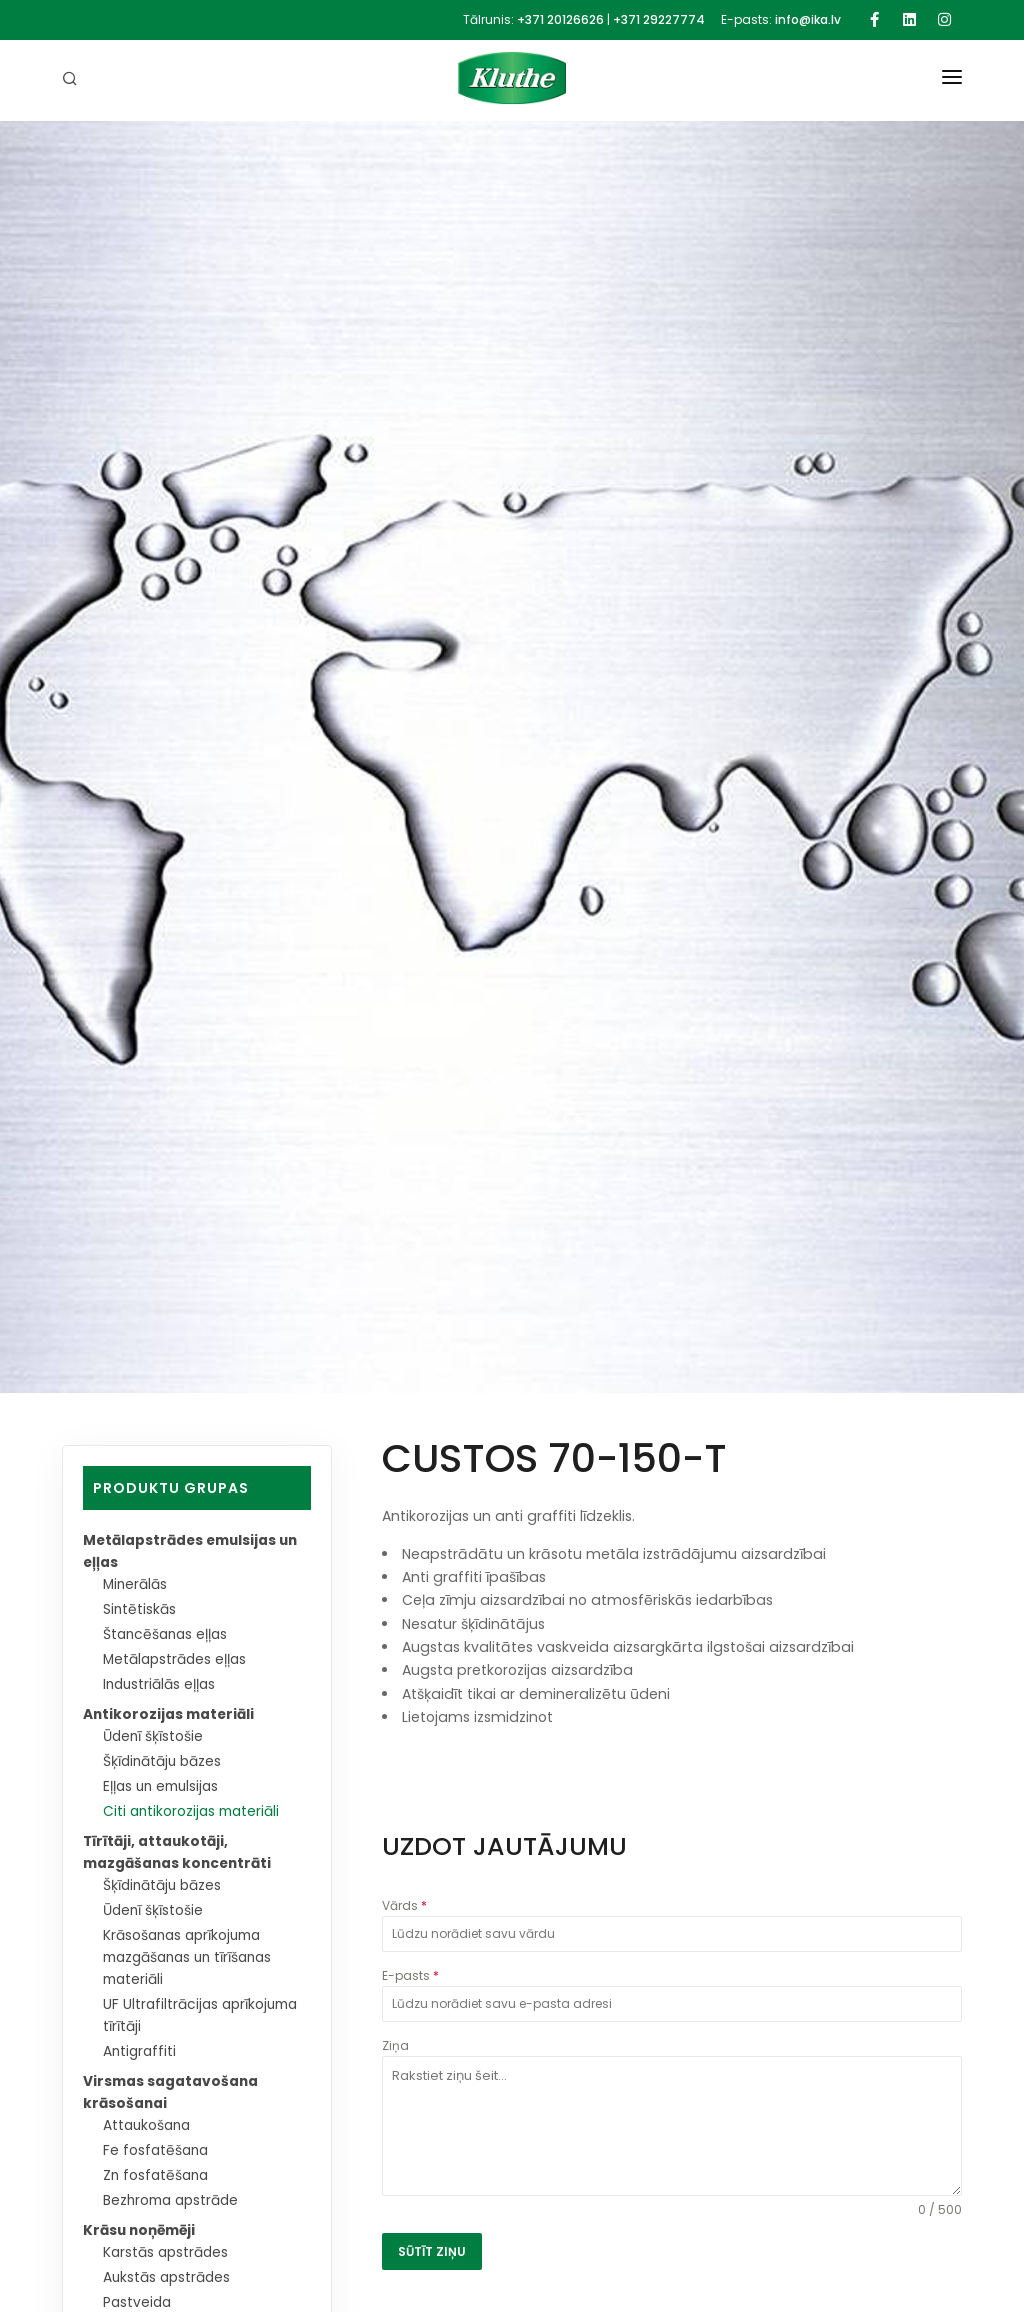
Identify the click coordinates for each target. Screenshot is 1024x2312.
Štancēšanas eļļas (168, 1635)
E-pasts (410, 1975)
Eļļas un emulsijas (164, 1787)
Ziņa (395, 2045)
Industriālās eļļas (162, 1685)
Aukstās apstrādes (169, 2278)
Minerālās (137, 1585)
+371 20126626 (560, 19)
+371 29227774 (659, 19)
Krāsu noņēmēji (142, 2231)
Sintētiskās (140, 1610)
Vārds (404, 1905)
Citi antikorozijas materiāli (194, 1812)
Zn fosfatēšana (158, 2176)
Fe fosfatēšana (157, 2151)
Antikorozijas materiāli (170, 1715)
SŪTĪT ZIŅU (432, 2251)
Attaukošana (149, 2126)
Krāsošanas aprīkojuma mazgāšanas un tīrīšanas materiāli (193, 1958)
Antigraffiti (141, 2052)
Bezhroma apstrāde (174, 2201)
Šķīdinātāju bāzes (165, 1762)
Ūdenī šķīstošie (154, 1737)
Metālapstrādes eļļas (178, 1660)
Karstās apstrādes (168, 2253)
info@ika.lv (808, 19)
